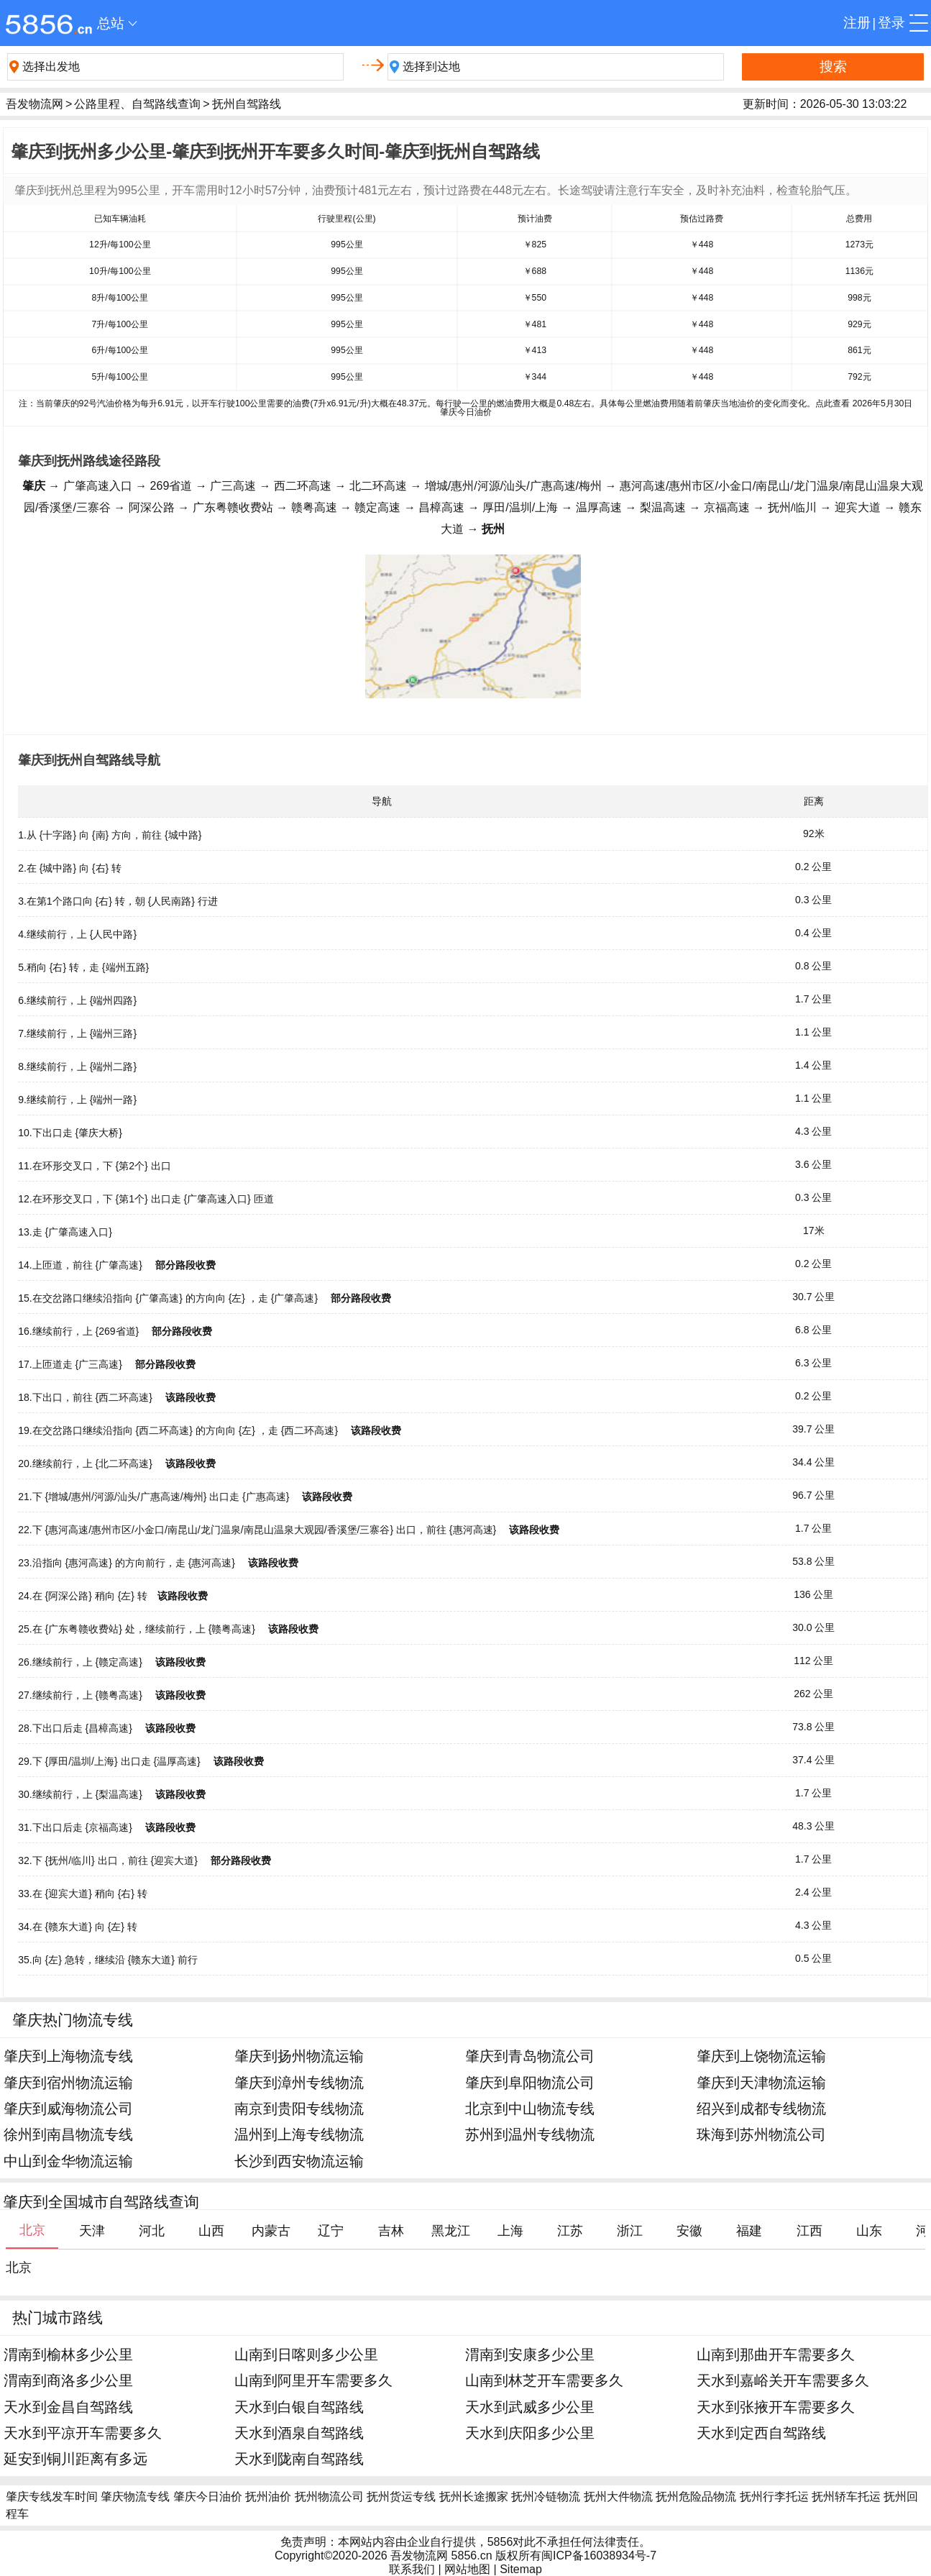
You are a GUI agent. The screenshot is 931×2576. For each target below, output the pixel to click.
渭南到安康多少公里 (530, 2354)
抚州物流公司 (329, 2496)
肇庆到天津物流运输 (761, 2082)
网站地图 (467, 2569)
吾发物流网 (34, 104)
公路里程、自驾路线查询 (137, 104)
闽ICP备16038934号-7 (598, 2555)
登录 (891, 22)
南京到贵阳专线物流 (299, 2108)
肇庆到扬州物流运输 (299, 2055)
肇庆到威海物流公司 (68, 2108)
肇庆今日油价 (207, 2496)
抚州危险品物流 (696, 2496)
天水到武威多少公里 (530, 2406)
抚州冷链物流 (545, 2496)
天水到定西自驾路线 (761, 2432)
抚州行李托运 (774, 2496)
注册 (857, 22)
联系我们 (412, 2569)
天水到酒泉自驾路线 (299, 2432)
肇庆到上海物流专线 (68, 2055)
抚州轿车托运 (846, 2496)
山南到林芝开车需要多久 (544, 2380)
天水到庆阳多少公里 (530, 2432)
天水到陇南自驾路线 (299, 2458)
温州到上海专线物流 (299, 2134)
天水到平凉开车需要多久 (83, 2432)
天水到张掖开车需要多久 (776, 2406)
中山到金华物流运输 (68, 2160)
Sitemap (521, 2569)
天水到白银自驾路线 (299, 2406)
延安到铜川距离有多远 (75, 2458)
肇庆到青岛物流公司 (530, 2055)
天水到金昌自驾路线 (68, 2406)
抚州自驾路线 (246, 104)
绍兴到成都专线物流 (761, 2108)
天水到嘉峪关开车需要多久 (783, 2380)
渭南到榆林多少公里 (68, 2354)
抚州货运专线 (401, 2496)
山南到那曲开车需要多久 (776, 2354)
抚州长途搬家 (473, 2496)
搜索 (833, 66)
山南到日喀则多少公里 (306, 2354)
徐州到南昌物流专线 (68, 2134)
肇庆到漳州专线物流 (299, 2082)
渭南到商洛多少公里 (68, 2380)
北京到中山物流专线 (530, 2108)
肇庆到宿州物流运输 (68, 2082)
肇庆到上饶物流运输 (761, 2055)
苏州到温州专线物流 (530, 2134)
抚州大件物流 (618, 2496)
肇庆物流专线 (135, 2496)
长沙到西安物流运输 (299, 2160)
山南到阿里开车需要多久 (313, 2380)
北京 (19, 2267)
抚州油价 (268, 2496)
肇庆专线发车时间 (52, 2496)
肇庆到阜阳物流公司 (530, 2082)
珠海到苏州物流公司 (761, 2134)
